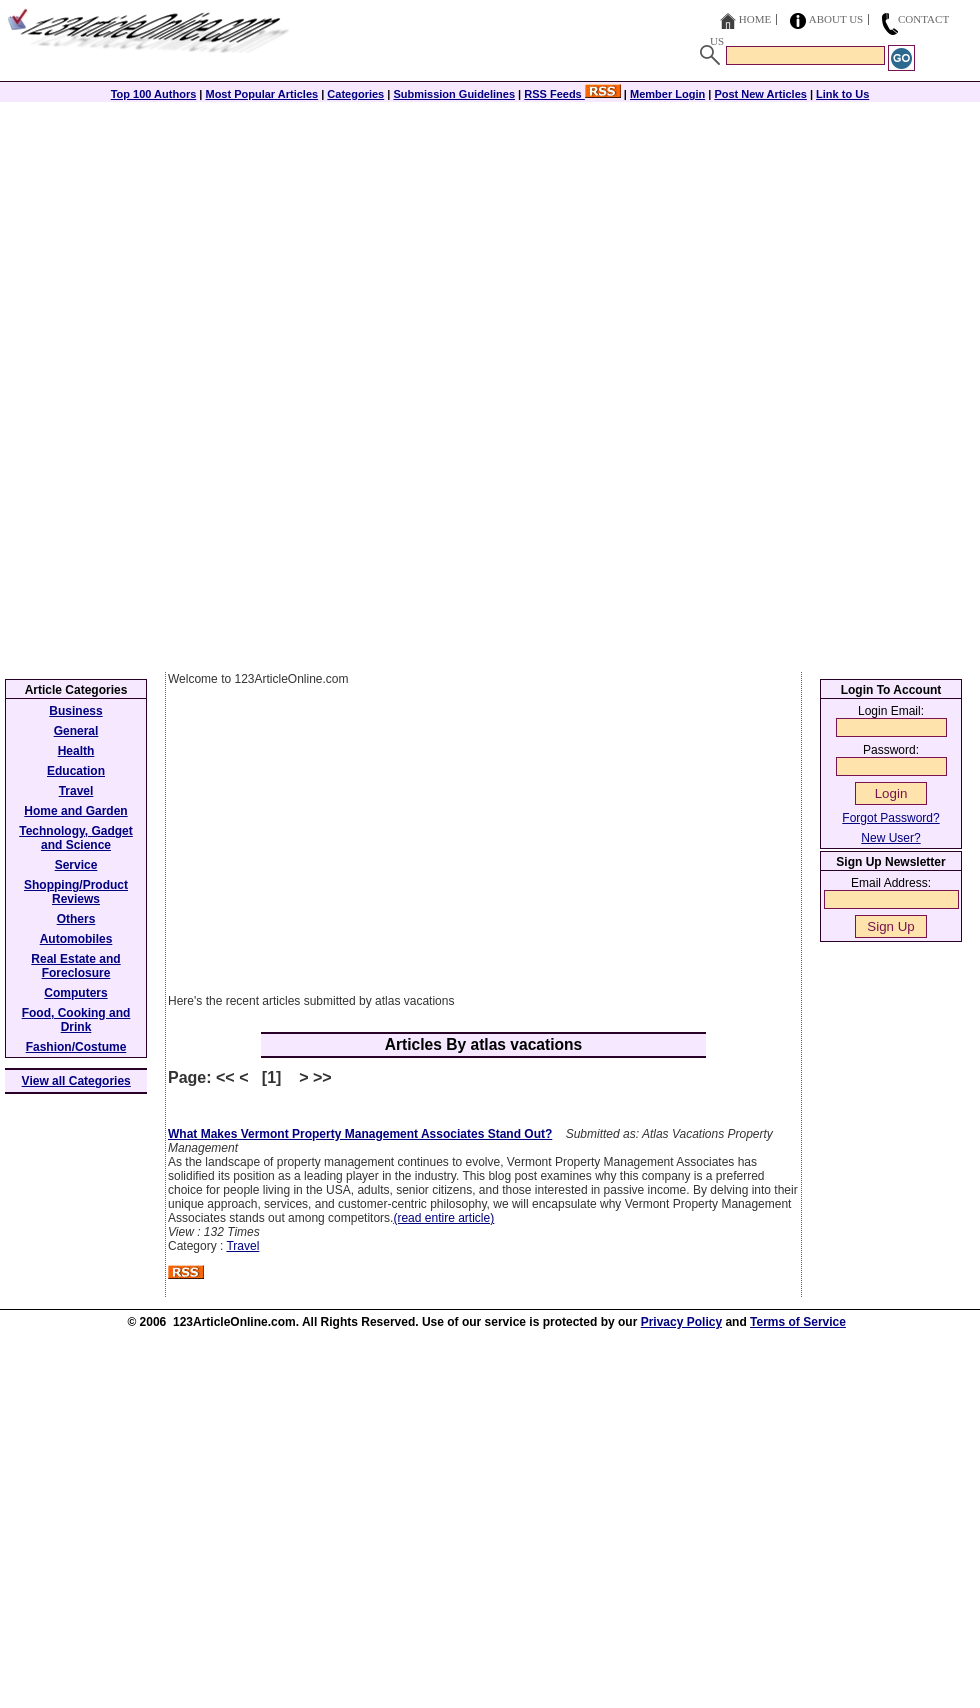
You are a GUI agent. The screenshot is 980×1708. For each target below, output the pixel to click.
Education (76, 771)
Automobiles (76, 939)
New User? (890, 838)
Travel (242, 1246)
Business (75, 711)
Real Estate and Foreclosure (75, 966)
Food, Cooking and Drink (76, 1020)
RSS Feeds (572, 94)
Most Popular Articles (261, 94)
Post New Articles (760, 94)
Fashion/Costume (76, 1047)
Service (76, 865)
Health (76, 751)
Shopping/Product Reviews (76, 892)
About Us (836, 19)
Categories (355, 94)
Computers (75, 993)
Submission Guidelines (454, 94)
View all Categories (76, 1081)
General (76, 731)
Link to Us (842, 94)
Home (755, 19)
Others (76, 919)
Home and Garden (75, 811)
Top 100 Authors (154, 94)
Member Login (667, 94)
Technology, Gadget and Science (76, 838)
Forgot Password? (890, 818)
